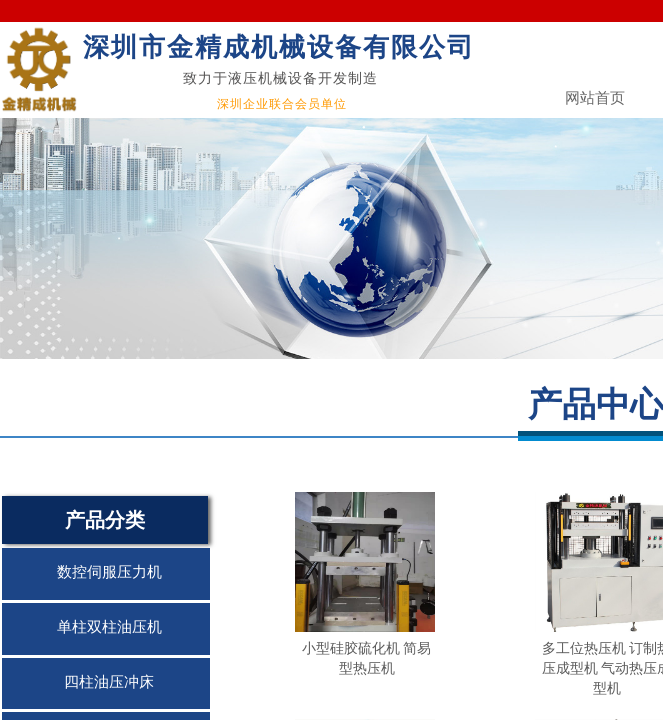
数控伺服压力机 (109, 572)
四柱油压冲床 (109, 682)
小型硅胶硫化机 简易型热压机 (367, 658)
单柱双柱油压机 (109, 627)
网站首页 (595, 98)
